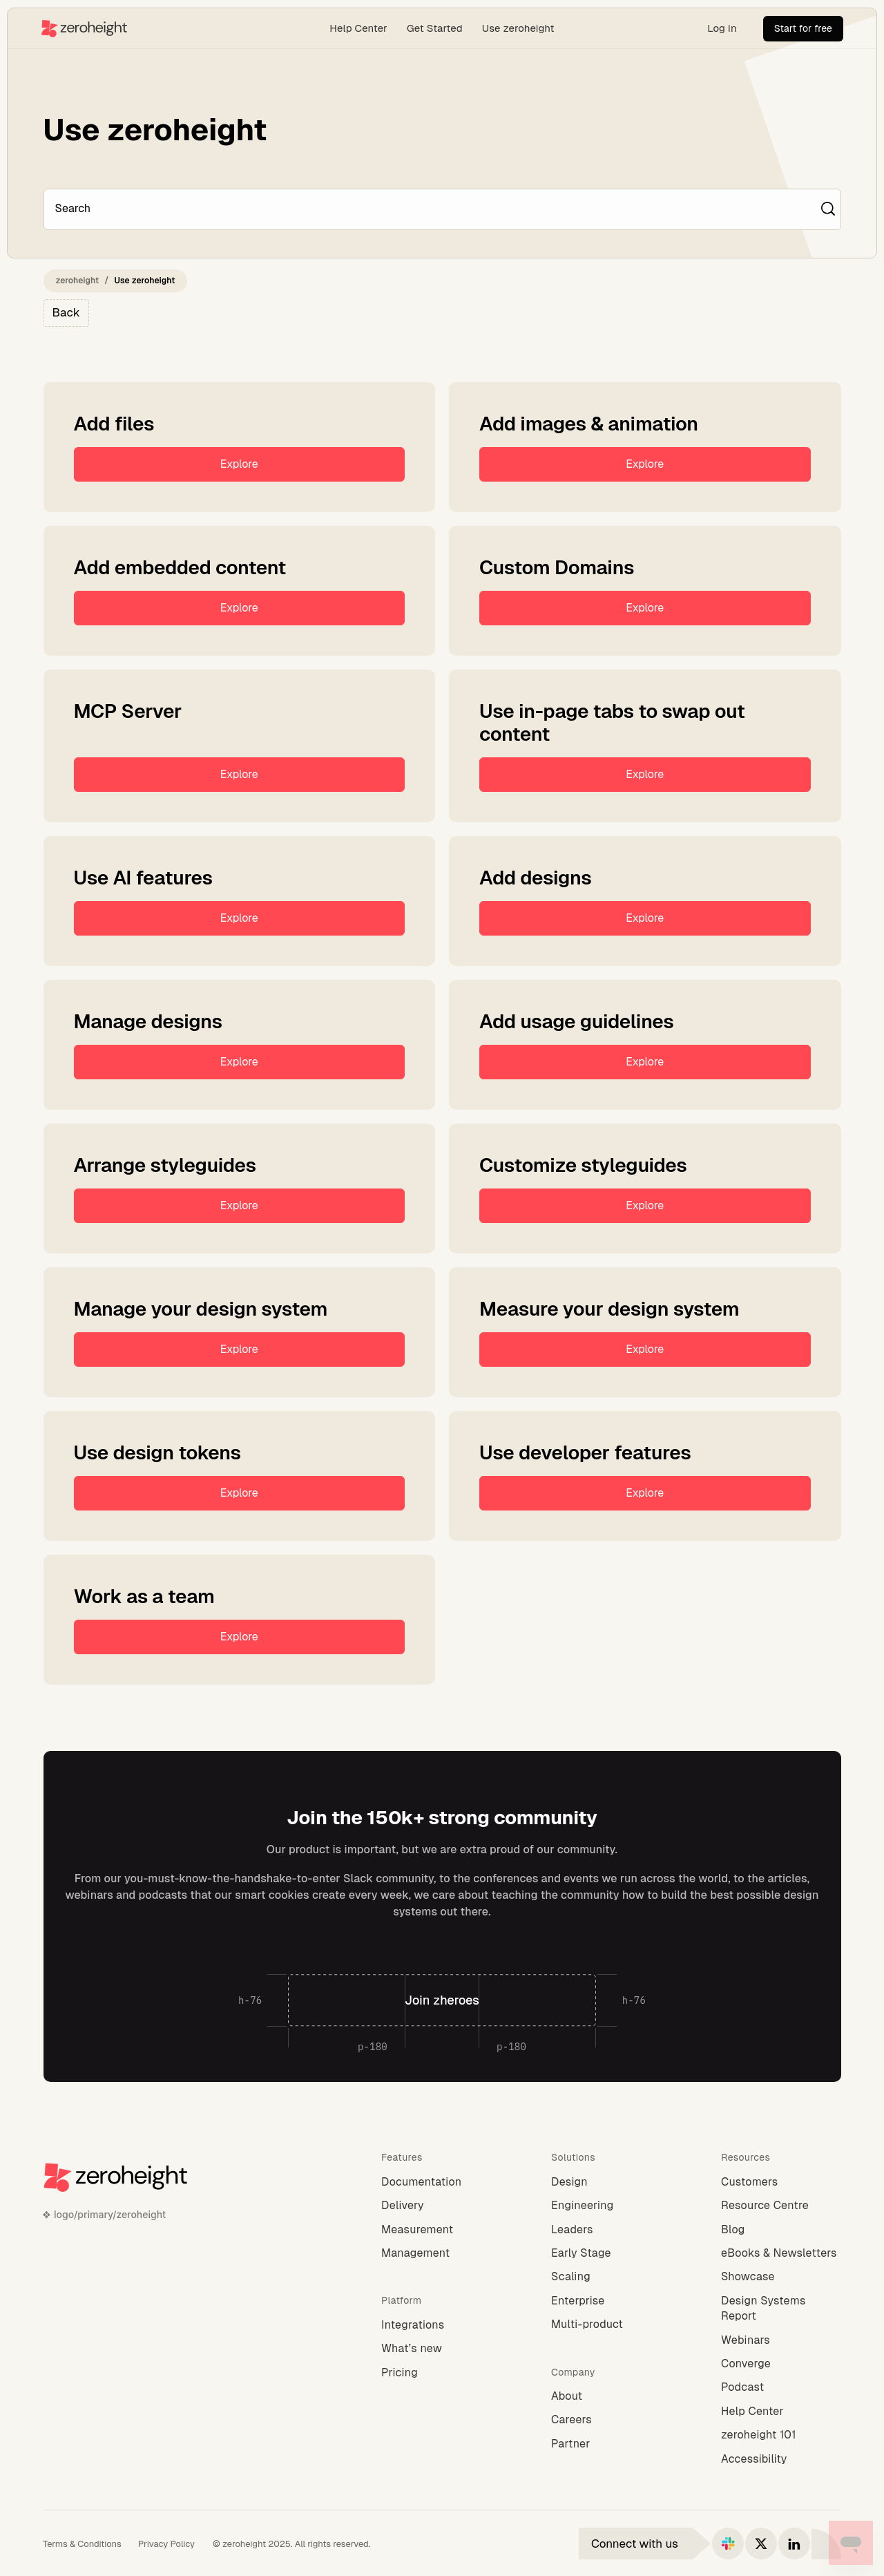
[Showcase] (781, 2276)
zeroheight (77, 280)
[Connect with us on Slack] (728, 2543)
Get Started (435, 28)
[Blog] (781, 2229)
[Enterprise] (611, 2301)
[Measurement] (441, 2229)
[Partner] (611, 2444)
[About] (611, 2396)
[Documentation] (441, 2182)
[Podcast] (781, 2387)
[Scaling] (611, 2276)
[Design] (611, 2182)
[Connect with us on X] (761, 2543)
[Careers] (611, 2419)
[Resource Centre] (781, 2205)
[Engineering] (611, 2205)
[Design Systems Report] (781, 2308)
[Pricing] (441, 2372)
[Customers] (781, 2182)
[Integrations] (441, 2325)
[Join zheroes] (442, 2000)
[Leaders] (611, 2229)
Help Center (358, 28)
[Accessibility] (781, 2459)
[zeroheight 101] (781, 2435)
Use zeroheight (518, 28)
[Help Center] (781, 2411)
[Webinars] (781, 2340)
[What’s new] (441, 2348)
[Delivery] (441, 2205)
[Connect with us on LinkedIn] (794, 2543)
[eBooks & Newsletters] (781, 2253)
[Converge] (781, 2363)
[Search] (435, 208)
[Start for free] (803, 28)
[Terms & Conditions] (82, 2544)
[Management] (441, 2253)
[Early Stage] (611, 2253)
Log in (722, 28)
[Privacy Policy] (166, 2544)
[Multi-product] (611, 2324)
